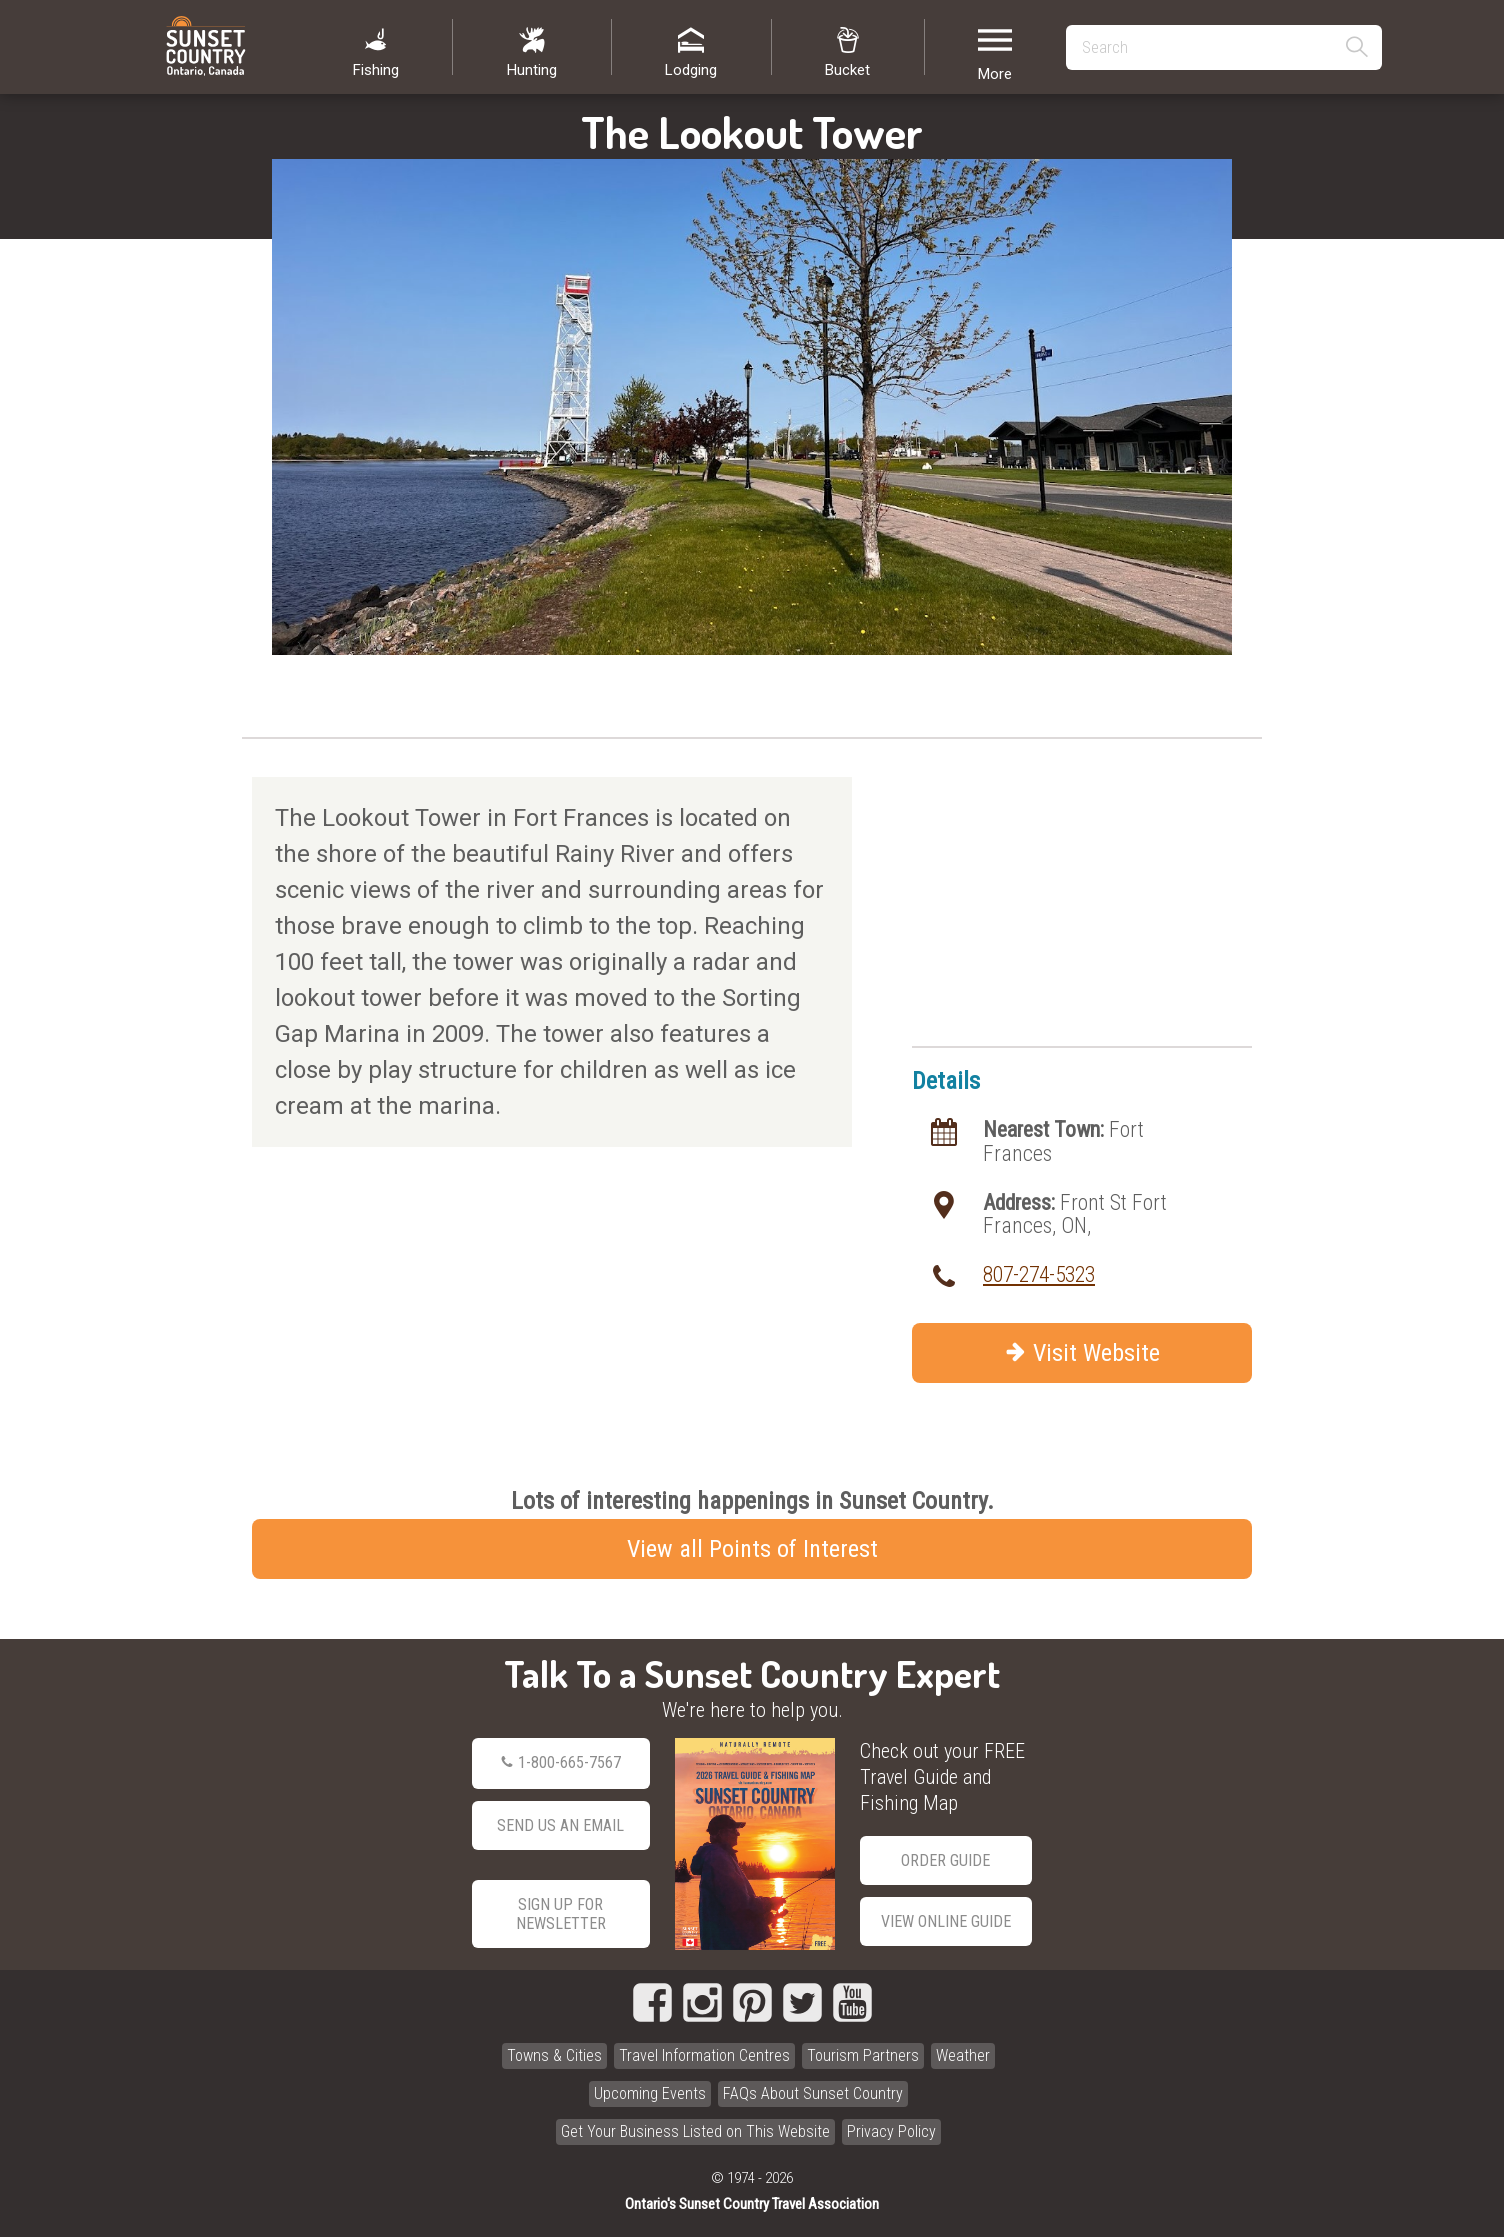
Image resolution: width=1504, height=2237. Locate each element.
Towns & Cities (554, 2055)
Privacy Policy (891, 2131)
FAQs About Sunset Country (813, 2093)
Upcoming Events (650, 2093)
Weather (963, 2055)
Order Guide (945, 1860)
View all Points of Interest (752, 1549)
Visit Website (1082, 1353)
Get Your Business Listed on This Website (695, 2131)
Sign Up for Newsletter (561, 1914)
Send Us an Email (560, 1825)
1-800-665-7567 (560, 1763)
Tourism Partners (863, 2055)
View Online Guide (946, 1921)
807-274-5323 (1039, 1274)
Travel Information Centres (704, 2055)
